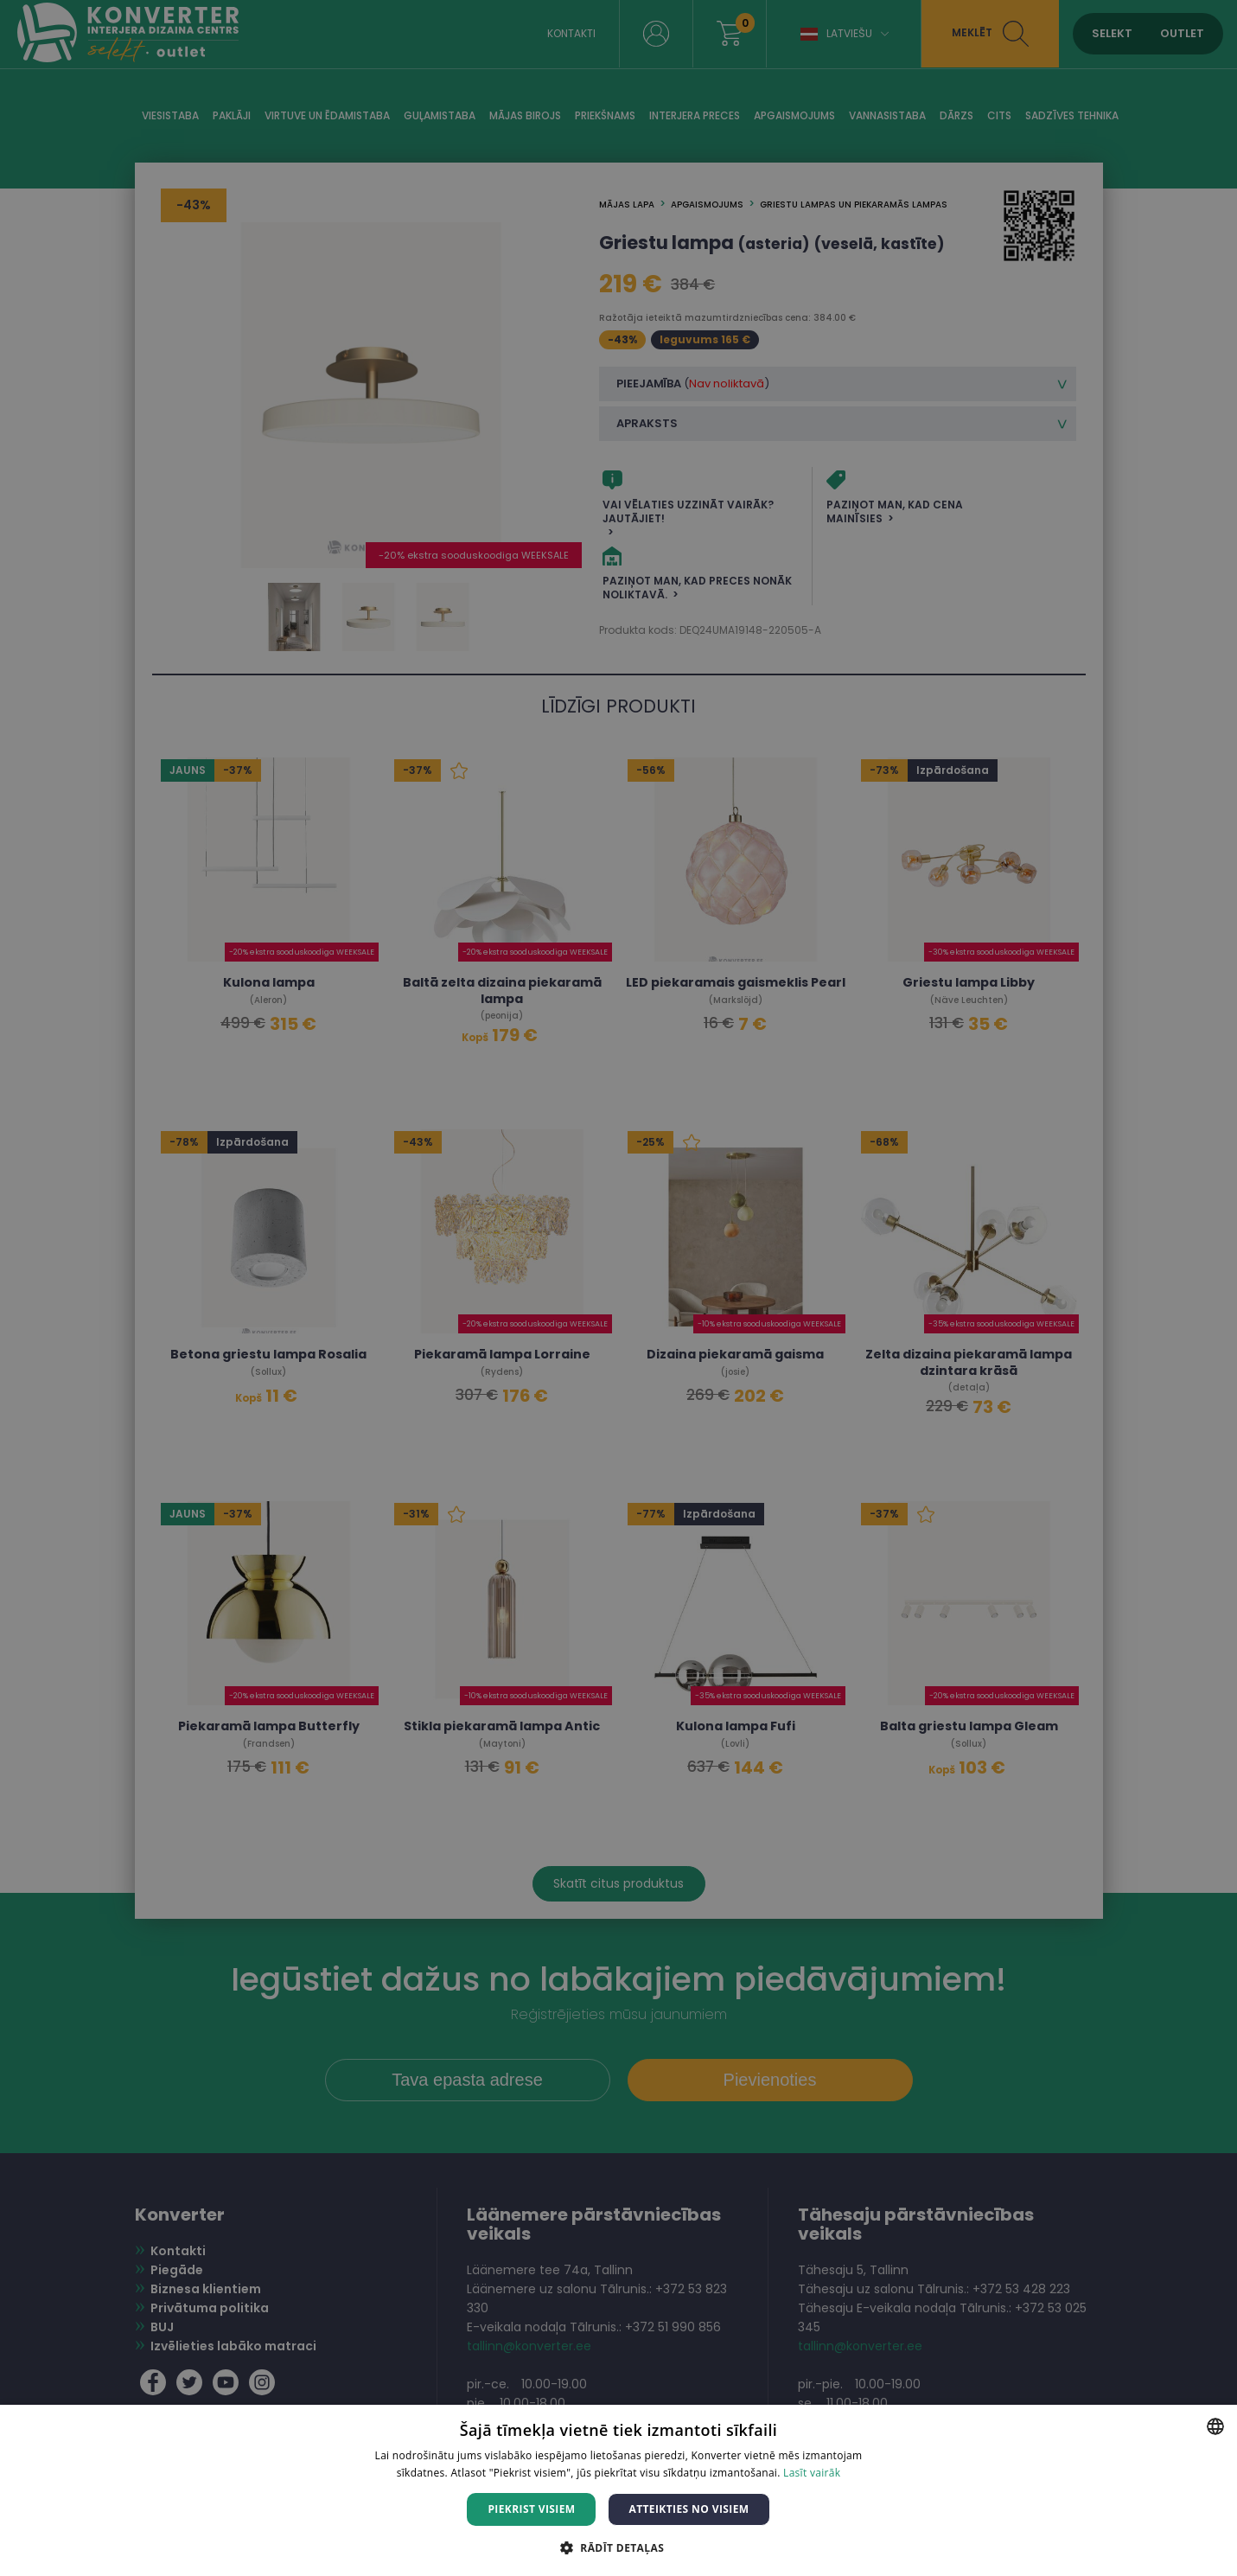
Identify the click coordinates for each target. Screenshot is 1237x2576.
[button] (618, 2547)
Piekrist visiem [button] (531, 2509)
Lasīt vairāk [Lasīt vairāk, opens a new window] (811, 2472)
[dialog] (618, 1288)
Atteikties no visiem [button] (688, 2509)
